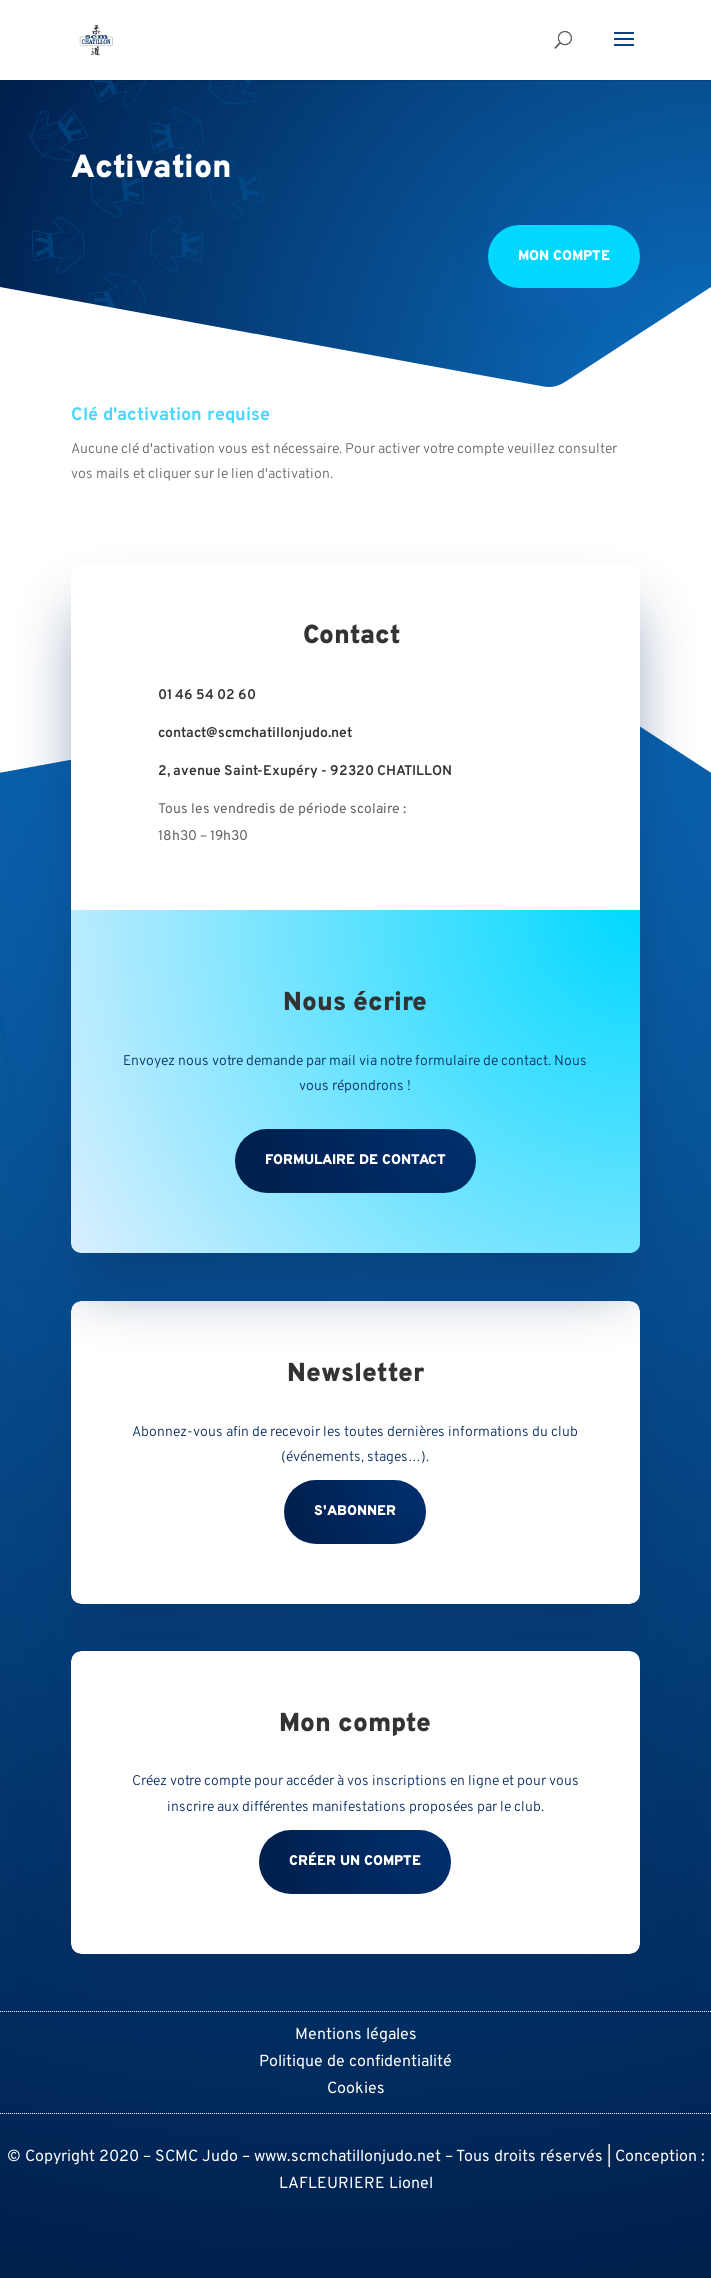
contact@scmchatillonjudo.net (255, 733)
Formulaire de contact (355, 1160)
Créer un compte (355, 1861)
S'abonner (355, 1511)
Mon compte (564, 256)
